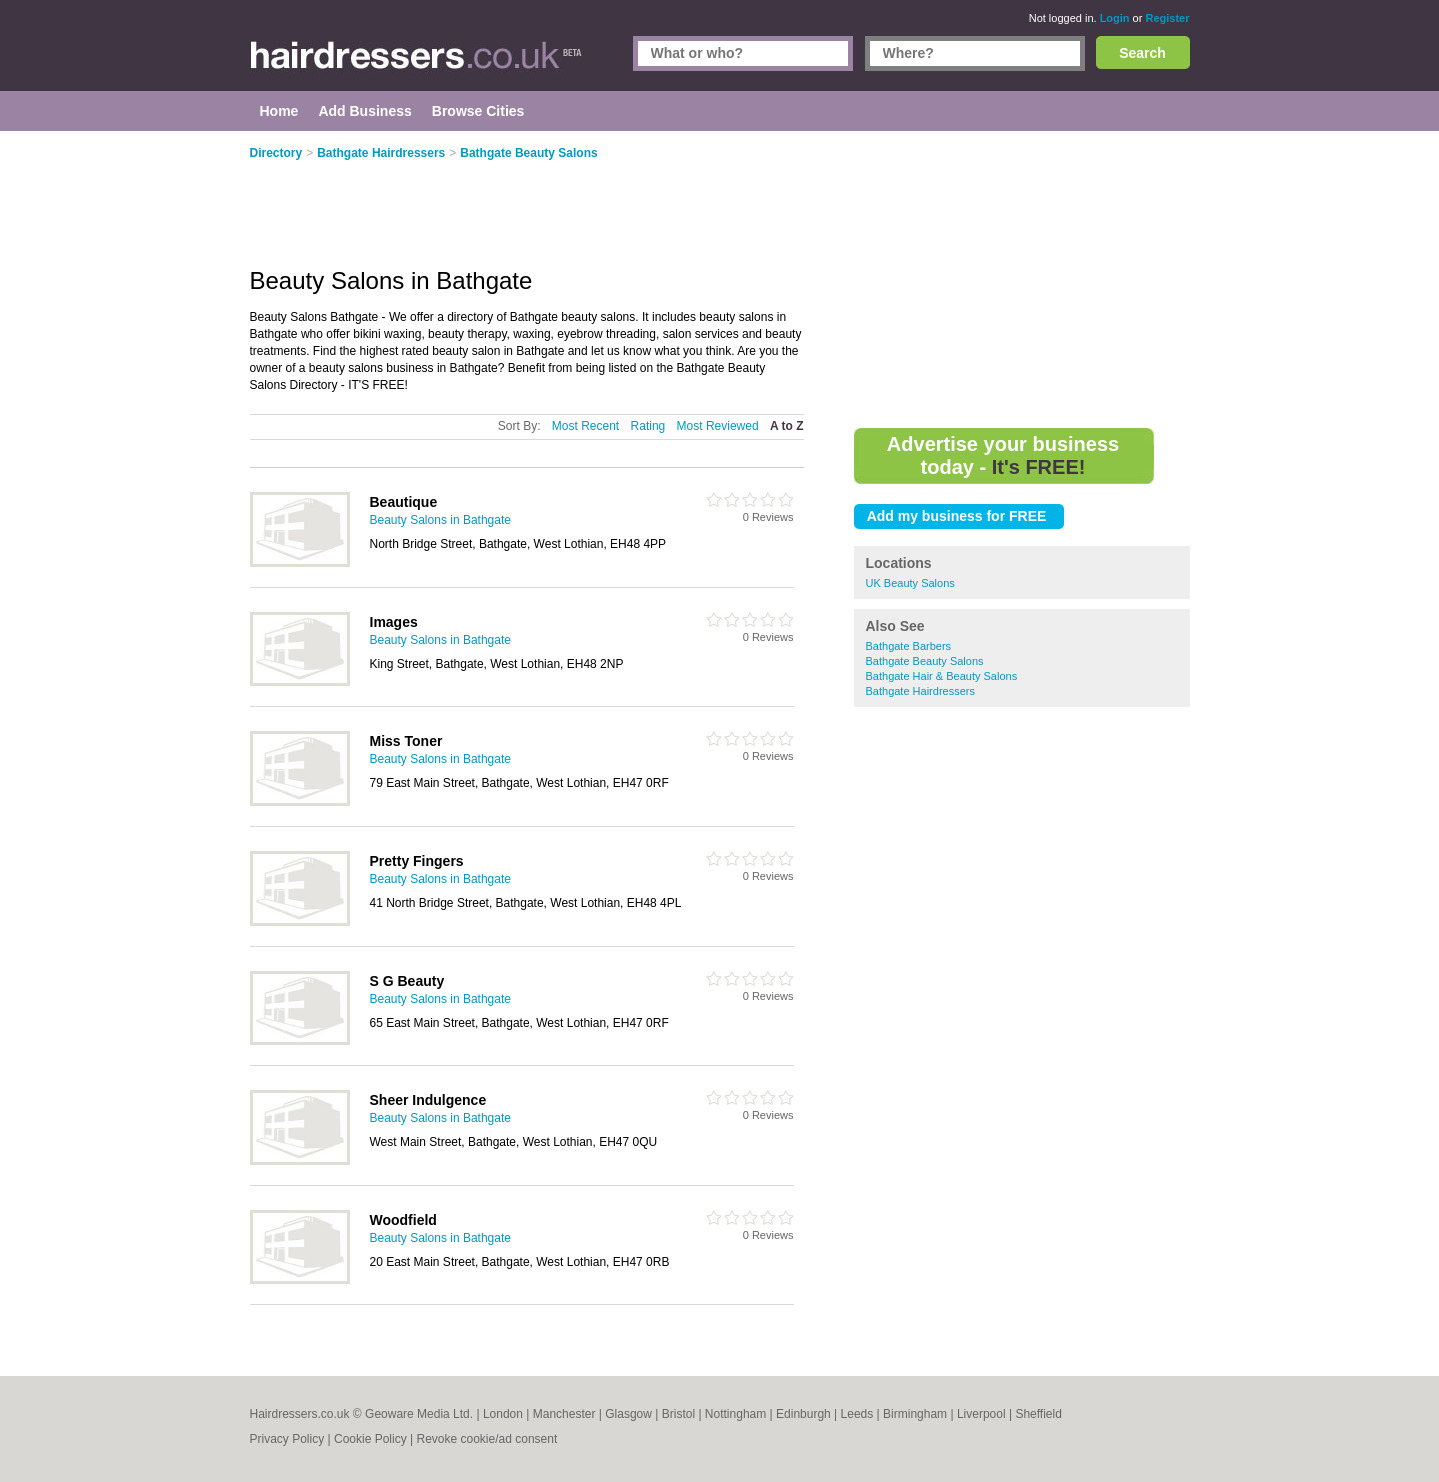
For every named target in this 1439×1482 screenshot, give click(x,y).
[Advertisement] (1022, 280)
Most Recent (585, 426)
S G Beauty (407, 981)
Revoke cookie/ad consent (486, 1439)
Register (1167, 18)
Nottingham (735, 1414)
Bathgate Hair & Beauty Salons (942, 676)
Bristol (678, 1414)
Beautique (404, 502)
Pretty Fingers (417, 861)
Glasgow (628, 1414)
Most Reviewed (718, 426)
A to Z (787, 426)
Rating (648, 426)
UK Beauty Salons (910, 583)
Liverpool (981, 1414)
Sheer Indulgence (428, 1100)
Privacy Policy (287, 1439)
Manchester (564, 1414)
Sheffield (1038, 1414)
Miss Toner (406, 741)
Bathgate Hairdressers (920, 691)
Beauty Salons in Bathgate (440, 520)
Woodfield (403, 1220)
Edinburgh (803, 1414)
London (503, 1414)
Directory (276, 153)
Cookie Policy (370, 1439)
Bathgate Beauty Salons (925, 661)
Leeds (857, 1414)
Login (1115, 18)
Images (394, 622)
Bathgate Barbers (909, 646)
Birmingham (915, 1414)
